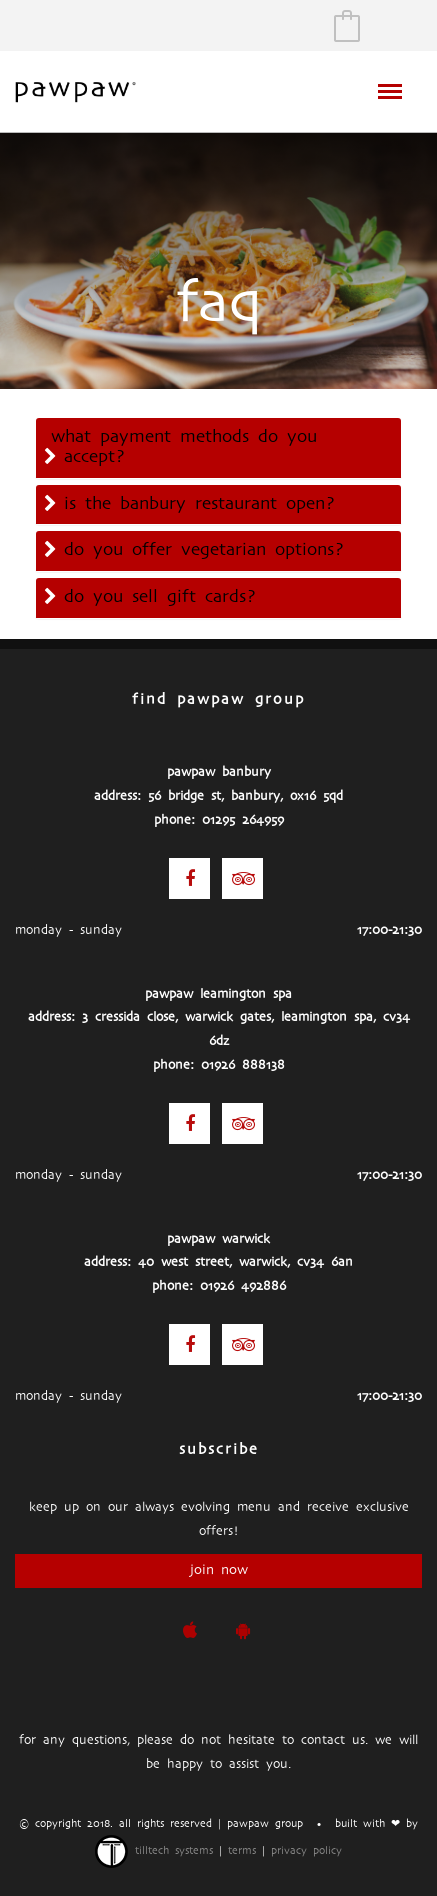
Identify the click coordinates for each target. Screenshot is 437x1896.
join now (219, 1570)
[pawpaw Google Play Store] (242, 1631)
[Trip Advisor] (242, 878)
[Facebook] (189, 878)
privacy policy (306, 1851)
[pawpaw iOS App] (189, 1631)
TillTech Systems (154, 1851)
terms (242, 1851)
